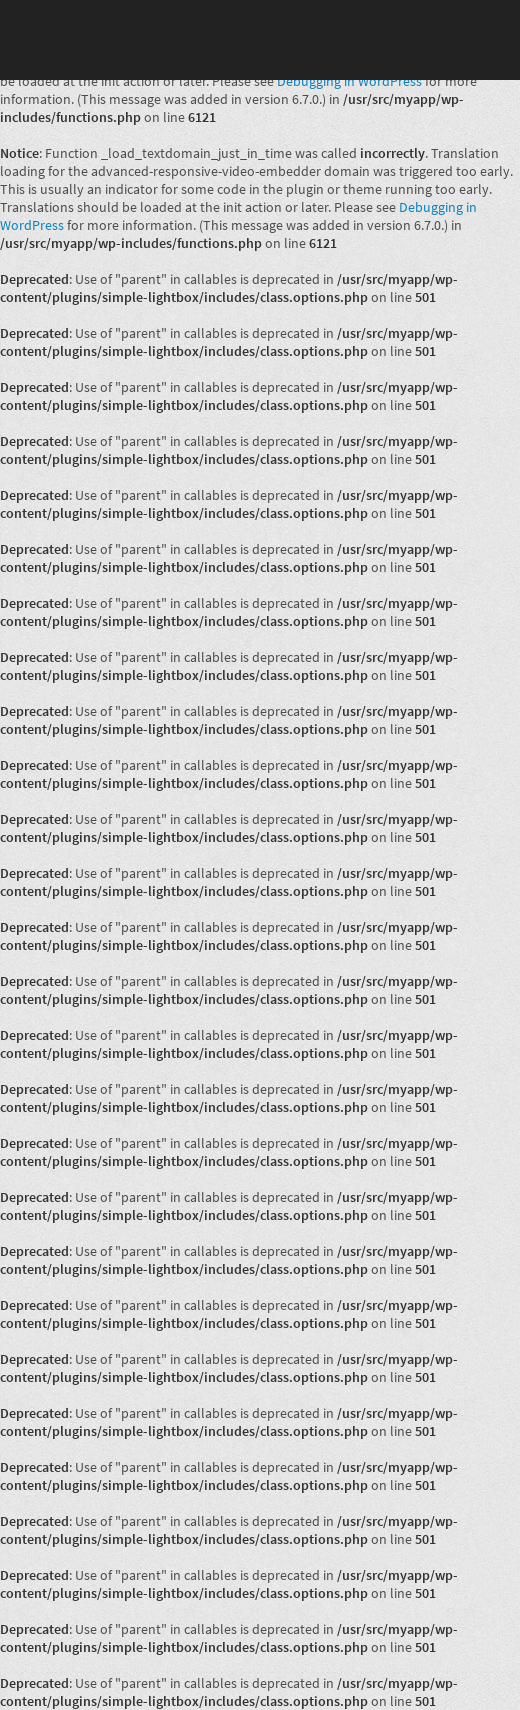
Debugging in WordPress (349, 81)
